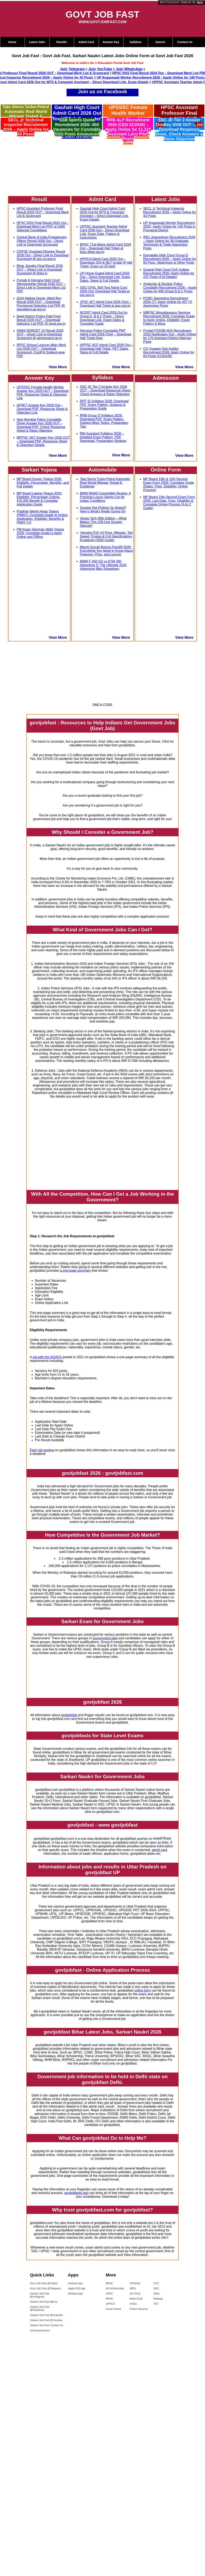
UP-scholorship (115, 2288)
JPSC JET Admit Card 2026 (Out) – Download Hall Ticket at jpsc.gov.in (105, 303)
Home (12, 42)
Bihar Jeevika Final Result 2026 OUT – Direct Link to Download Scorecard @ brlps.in (40, 269)
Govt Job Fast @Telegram (45, 2288)
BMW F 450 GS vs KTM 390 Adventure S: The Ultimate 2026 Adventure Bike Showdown (103, 565)
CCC (156, 2283)
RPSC (109, 2298)
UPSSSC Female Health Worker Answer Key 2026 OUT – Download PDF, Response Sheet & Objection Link (42, 392)
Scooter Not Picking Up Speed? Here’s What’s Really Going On (103, 509)
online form (142, 1990)
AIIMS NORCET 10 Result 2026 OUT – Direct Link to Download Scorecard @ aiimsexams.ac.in (40, 334)
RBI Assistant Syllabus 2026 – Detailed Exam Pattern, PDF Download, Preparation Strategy (103, 437)
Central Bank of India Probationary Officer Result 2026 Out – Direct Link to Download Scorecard (42, 240)
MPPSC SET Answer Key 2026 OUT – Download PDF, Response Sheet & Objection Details (43, 441)
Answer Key (111, 42)
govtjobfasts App (76, 2193)
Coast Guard (113, 2308)
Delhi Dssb (136, 2298)
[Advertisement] (102, 159)
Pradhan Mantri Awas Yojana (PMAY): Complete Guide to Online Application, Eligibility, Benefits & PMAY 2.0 (42, 517)
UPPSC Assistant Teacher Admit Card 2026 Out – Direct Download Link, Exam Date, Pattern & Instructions (104, 232)
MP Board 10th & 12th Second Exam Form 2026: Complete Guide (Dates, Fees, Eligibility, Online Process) (168, 484)
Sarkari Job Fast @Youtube (46, 2320)
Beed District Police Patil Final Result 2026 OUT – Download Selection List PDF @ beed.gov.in (41, 320)
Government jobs (105, 1638)
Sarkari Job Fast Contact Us (46, 2325)
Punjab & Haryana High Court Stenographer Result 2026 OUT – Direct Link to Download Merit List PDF (41, 285)
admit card (159, 1850)
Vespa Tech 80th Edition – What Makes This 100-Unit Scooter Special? (103, 522)
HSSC (133, 2303)
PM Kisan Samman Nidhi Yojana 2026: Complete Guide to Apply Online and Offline (40, 533)
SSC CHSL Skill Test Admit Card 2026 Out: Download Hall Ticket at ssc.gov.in (105, 291)
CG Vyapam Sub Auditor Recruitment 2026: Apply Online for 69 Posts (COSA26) (168, 352)
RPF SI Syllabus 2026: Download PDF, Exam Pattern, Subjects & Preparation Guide (104, 404)
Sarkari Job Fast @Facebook (40, 2308)
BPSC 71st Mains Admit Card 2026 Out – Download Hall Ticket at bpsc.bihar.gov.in (105, 248)
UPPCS (110, 2303)
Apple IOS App (76, 2288)
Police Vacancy (139, 2308)
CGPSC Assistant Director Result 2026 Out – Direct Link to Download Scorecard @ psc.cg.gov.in (43, 255)
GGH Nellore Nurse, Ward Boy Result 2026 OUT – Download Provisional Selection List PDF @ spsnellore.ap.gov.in (41, 304)
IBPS (133, 2288)
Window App (75, 2293)
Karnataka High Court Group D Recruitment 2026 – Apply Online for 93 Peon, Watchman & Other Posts (169, 258)
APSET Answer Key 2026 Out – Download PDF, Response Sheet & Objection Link (42, 408)
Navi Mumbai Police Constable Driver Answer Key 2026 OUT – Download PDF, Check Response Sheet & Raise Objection (41, 425)
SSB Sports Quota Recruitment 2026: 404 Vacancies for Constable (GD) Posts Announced (77, 127)
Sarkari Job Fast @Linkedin (46, 2315)
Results (61, 42)
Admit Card (86, 42)
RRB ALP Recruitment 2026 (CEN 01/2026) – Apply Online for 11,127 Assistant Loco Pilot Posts (128, 129)
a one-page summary (75, 1270)
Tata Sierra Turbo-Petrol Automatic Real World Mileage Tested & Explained (26, 114)
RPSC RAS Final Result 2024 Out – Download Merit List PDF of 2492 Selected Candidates (43, 226)
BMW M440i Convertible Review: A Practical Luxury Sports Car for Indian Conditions (105, 497)
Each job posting (42, 1450)
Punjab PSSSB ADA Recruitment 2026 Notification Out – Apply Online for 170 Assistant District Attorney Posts (169, 336)
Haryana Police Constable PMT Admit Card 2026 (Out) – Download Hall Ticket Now (105, 334)
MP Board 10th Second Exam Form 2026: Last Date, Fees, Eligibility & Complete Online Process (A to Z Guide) (169, 502)
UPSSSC (135, 2283)
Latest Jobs (37, 42)
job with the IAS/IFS (47, 1357)
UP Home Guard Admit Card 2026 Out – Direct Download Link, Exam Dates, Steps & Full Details (105, 277)
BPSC (109, 2283)
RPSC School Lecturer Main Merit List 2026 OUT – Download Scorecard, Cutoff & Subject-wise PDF (41, 350)
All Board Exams (40, 2330)
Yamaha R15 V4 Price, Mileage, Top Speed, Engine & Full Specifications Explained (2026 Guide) (106, 536)
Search (160, 42)
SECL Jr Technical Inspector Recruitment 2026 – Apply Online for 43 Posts (26, 127)
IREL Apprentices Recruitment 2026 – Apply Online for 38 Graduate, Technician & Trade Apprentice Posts (169, 242)
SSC (156, 2288)
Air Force (135, 2293)
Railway (158, 2298)
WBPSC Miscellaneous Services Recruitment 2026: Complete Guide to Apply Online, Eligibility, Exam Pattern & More (169, 318)
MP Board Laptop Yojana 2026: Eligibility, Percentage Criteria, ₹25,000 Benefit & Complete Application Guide (39, 499)
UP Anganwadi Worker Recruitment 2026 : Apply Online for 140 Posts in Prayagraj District (169, 226)
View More (58, 367)
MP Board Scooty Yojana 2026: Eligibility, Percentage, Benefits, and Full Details (43, 482)
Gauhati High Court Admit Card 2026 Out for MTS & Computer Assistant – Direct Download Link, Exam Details (104, 214)
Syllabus (136, 42)
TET (156, 2303)
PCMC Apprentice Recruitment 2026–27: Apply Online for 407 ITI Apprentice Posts (167, 302)
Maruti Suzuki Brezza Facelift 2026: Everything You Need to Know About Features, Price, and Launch (106, 550)
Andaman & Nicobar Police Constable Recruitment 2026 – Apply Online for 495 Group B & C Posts (170, 287)
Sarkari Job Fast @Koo (44, 2301)
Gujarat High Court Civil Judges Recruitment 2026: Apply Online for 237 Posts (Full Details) (168, 273)
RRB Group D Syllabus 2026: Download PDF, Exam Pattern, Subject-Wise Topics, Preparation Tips (104, 421)
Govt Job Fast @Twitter (44, 2283)
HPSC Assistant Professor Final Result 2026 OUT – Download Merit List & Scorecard (42, 212)
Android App (75, 2283)
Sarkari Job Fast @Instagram (40, 2295)
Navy (156, 2293)
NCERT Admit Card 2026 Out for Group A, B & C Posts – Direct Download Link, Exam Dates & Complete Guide (104, 318)
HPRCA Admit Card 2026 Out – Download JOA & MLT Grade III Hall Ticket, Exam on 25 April (106, 262)
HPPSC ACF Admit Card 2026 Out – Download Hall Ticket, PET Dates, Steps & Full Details (106, 348)
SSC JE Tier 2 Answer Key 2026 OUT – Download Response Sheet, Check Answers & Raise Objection (179, 129)
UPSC (109, 2293)
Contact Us (184, 42)
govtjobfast (69, 1715)
